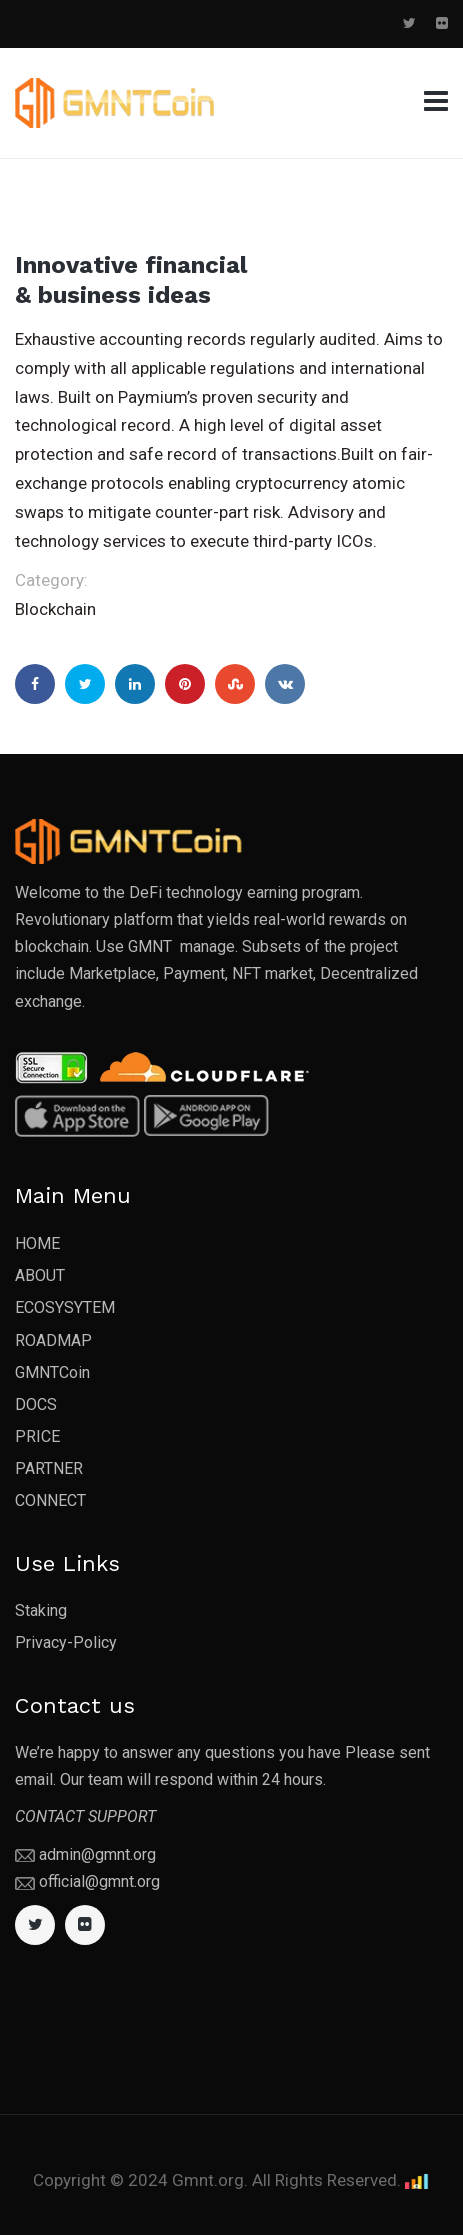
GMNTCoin (52, 1372)
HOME (37, 1243)
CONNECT (50, 1500)
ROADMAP (53, 1340)
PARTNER (49, 1468)
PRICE (37, 1436)
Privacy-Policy (66, 1642)
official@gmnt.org (99, 1881)
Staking (41, 1610)
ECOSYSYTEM (65, 1307)
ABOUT (40, 1275)
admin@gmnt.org (97, 1854)
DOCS (36, 1404)
